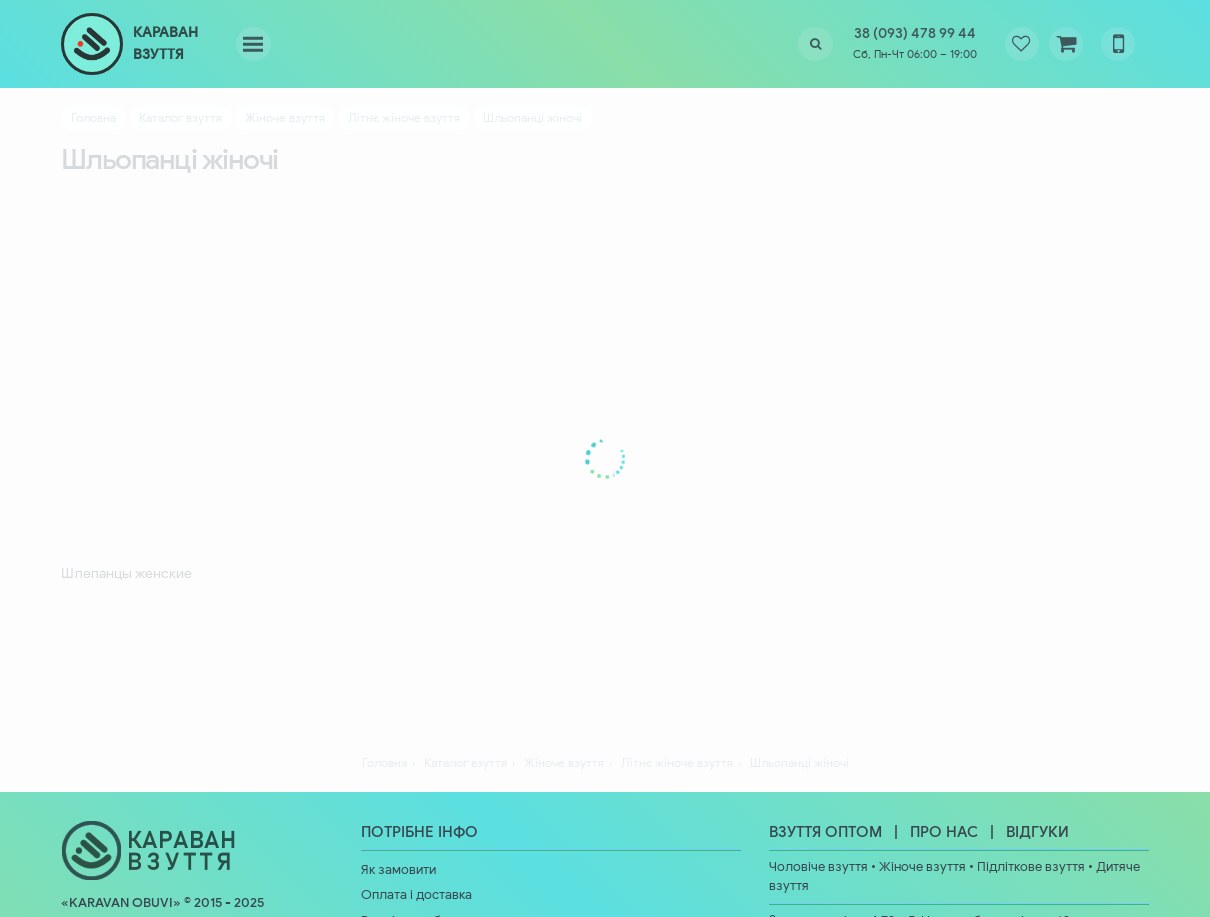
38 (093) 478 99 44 (915, 33)
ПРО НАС (944, 832)
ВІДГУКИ (1037, 832)
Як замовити (398, 870)
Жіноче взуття (922, 867)
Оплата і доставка (416, 895)
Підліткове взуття (1031, 867)
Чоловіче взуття (818, 867)
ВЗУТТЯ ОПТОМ (825, 832)
